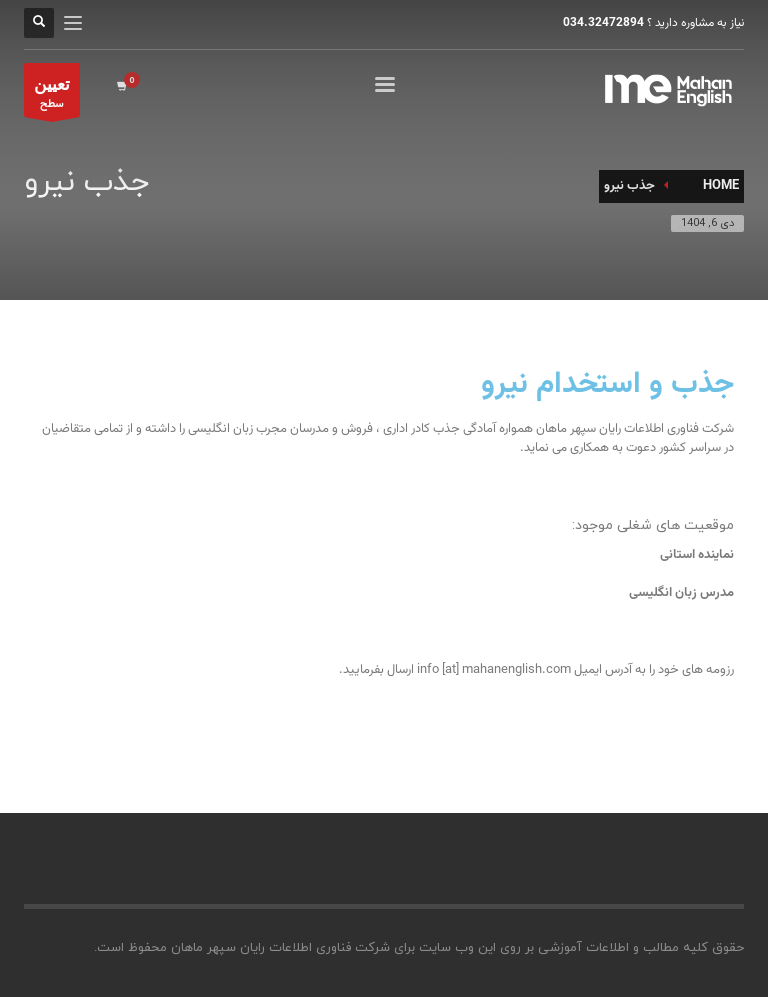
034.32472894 (603, 23)
